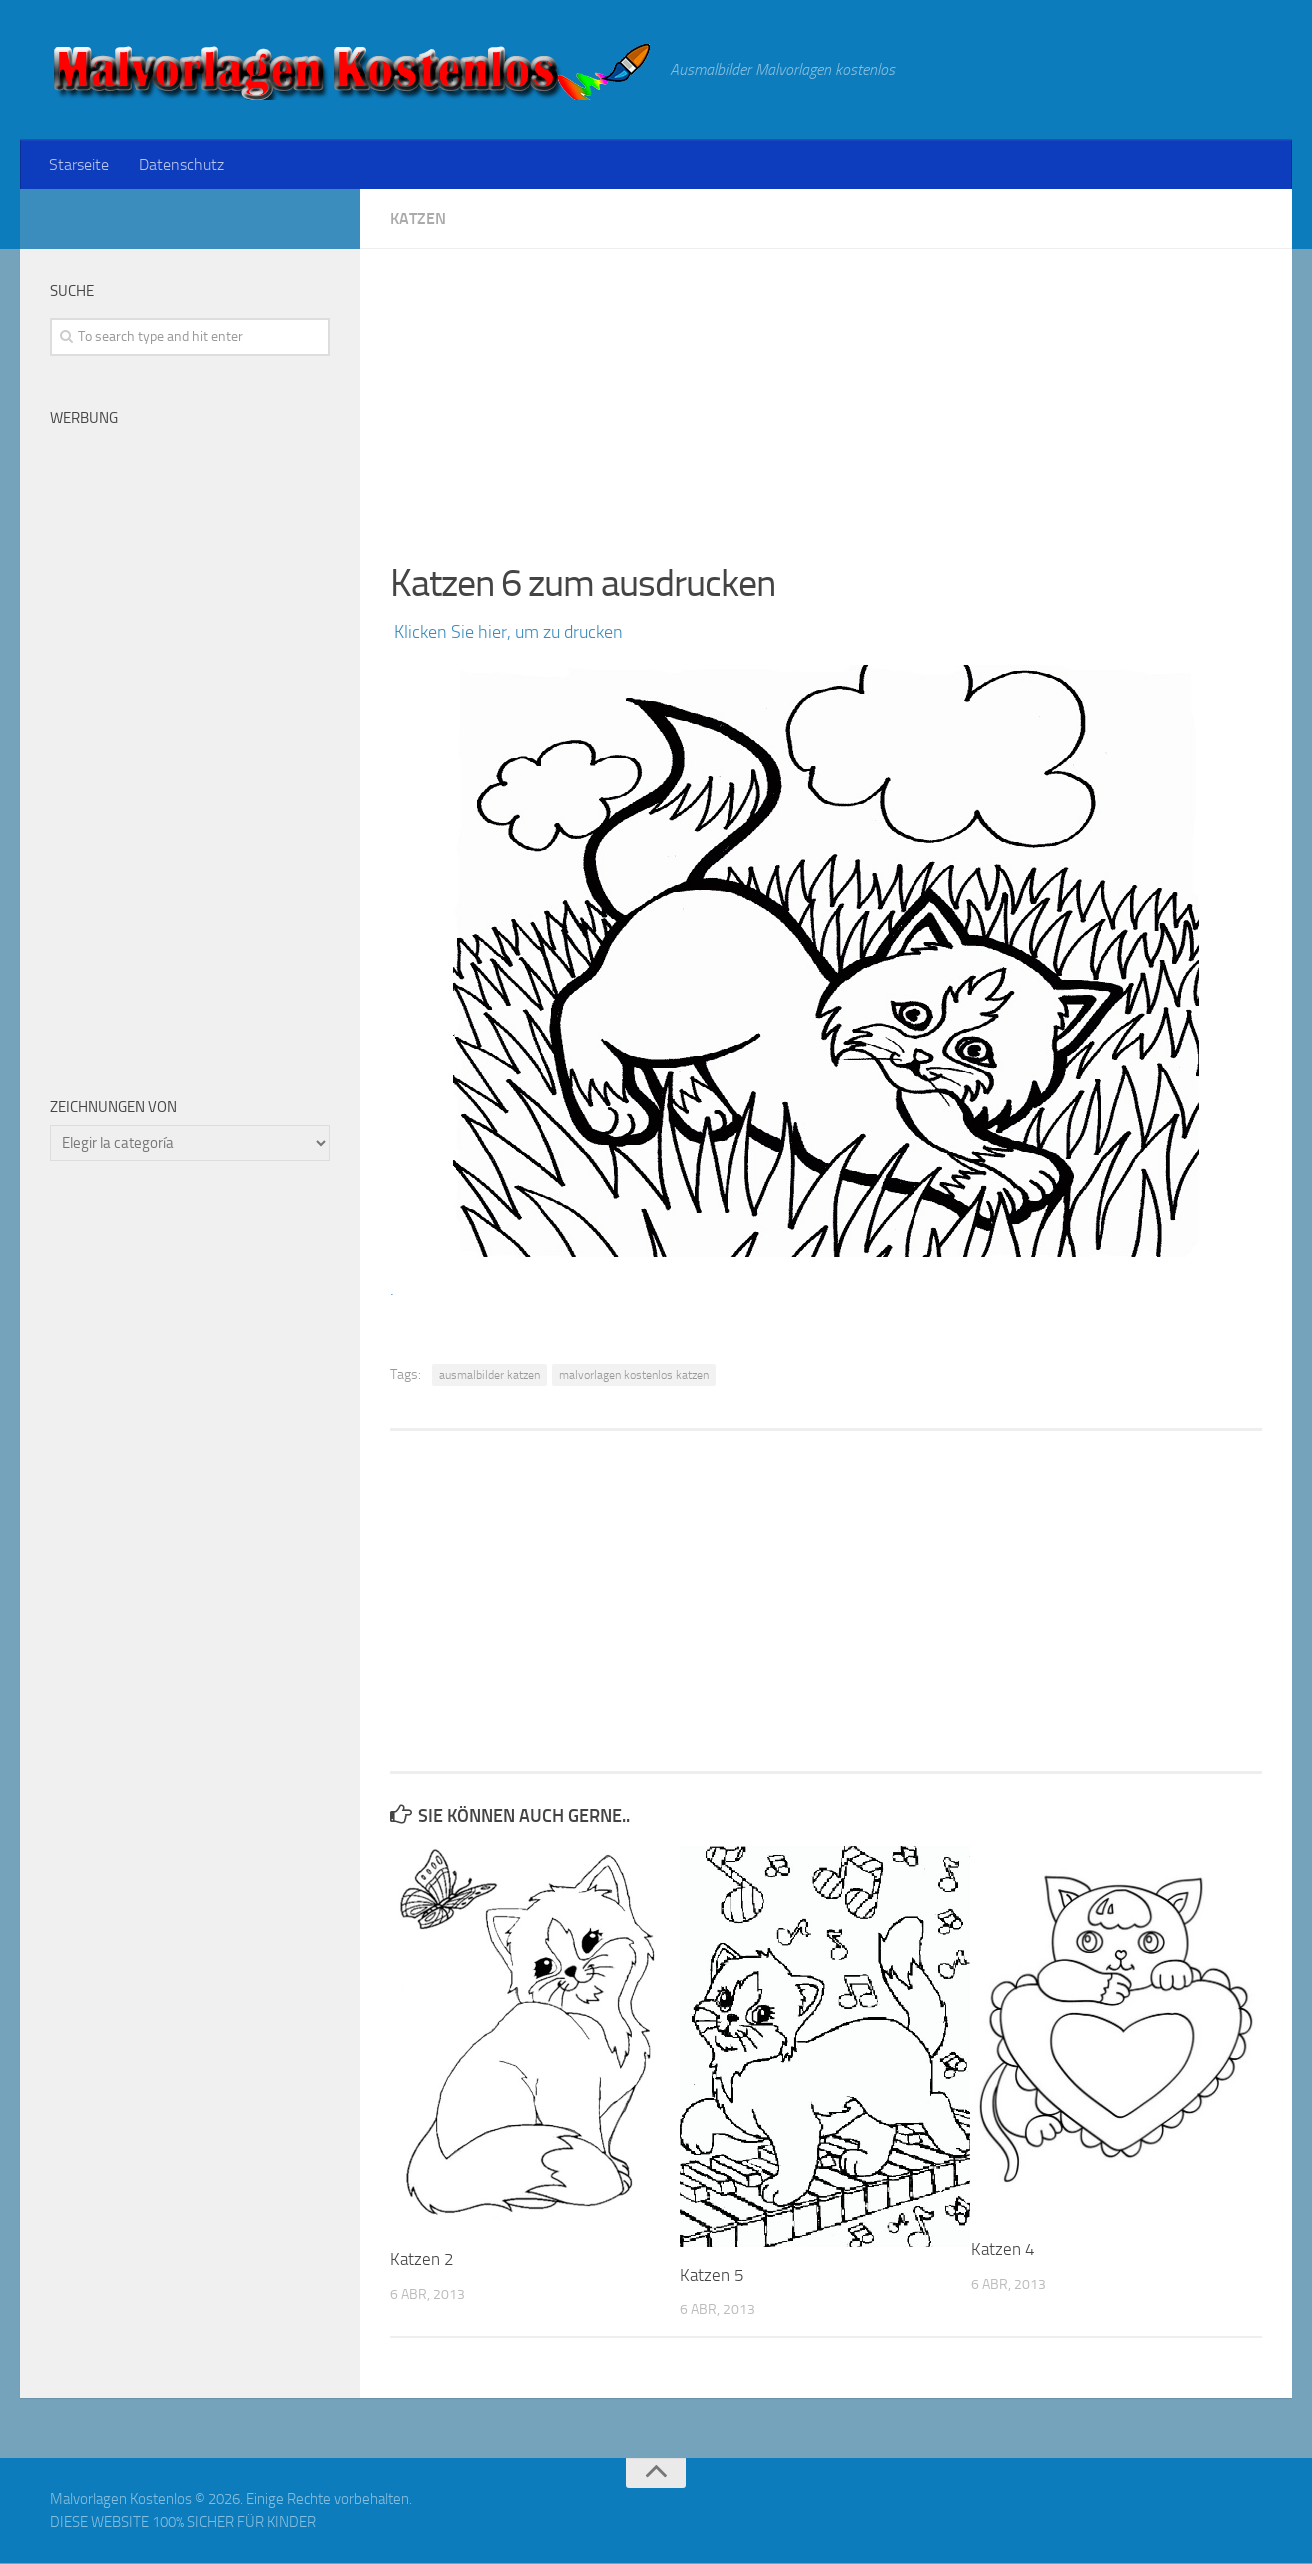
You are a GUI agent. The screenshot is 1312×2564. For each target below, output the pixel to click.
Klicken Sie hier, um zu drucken (506, 633)
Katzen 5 (712, 2276)
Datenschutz (179, 164)
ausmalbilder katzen (489, 1376)
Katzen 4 (1003, 2250)
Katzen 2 (422, 2260)
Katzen (418, 219)
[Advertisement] (826, 390)
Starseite (79, 164)
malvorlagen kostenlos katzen (634, 1376)
